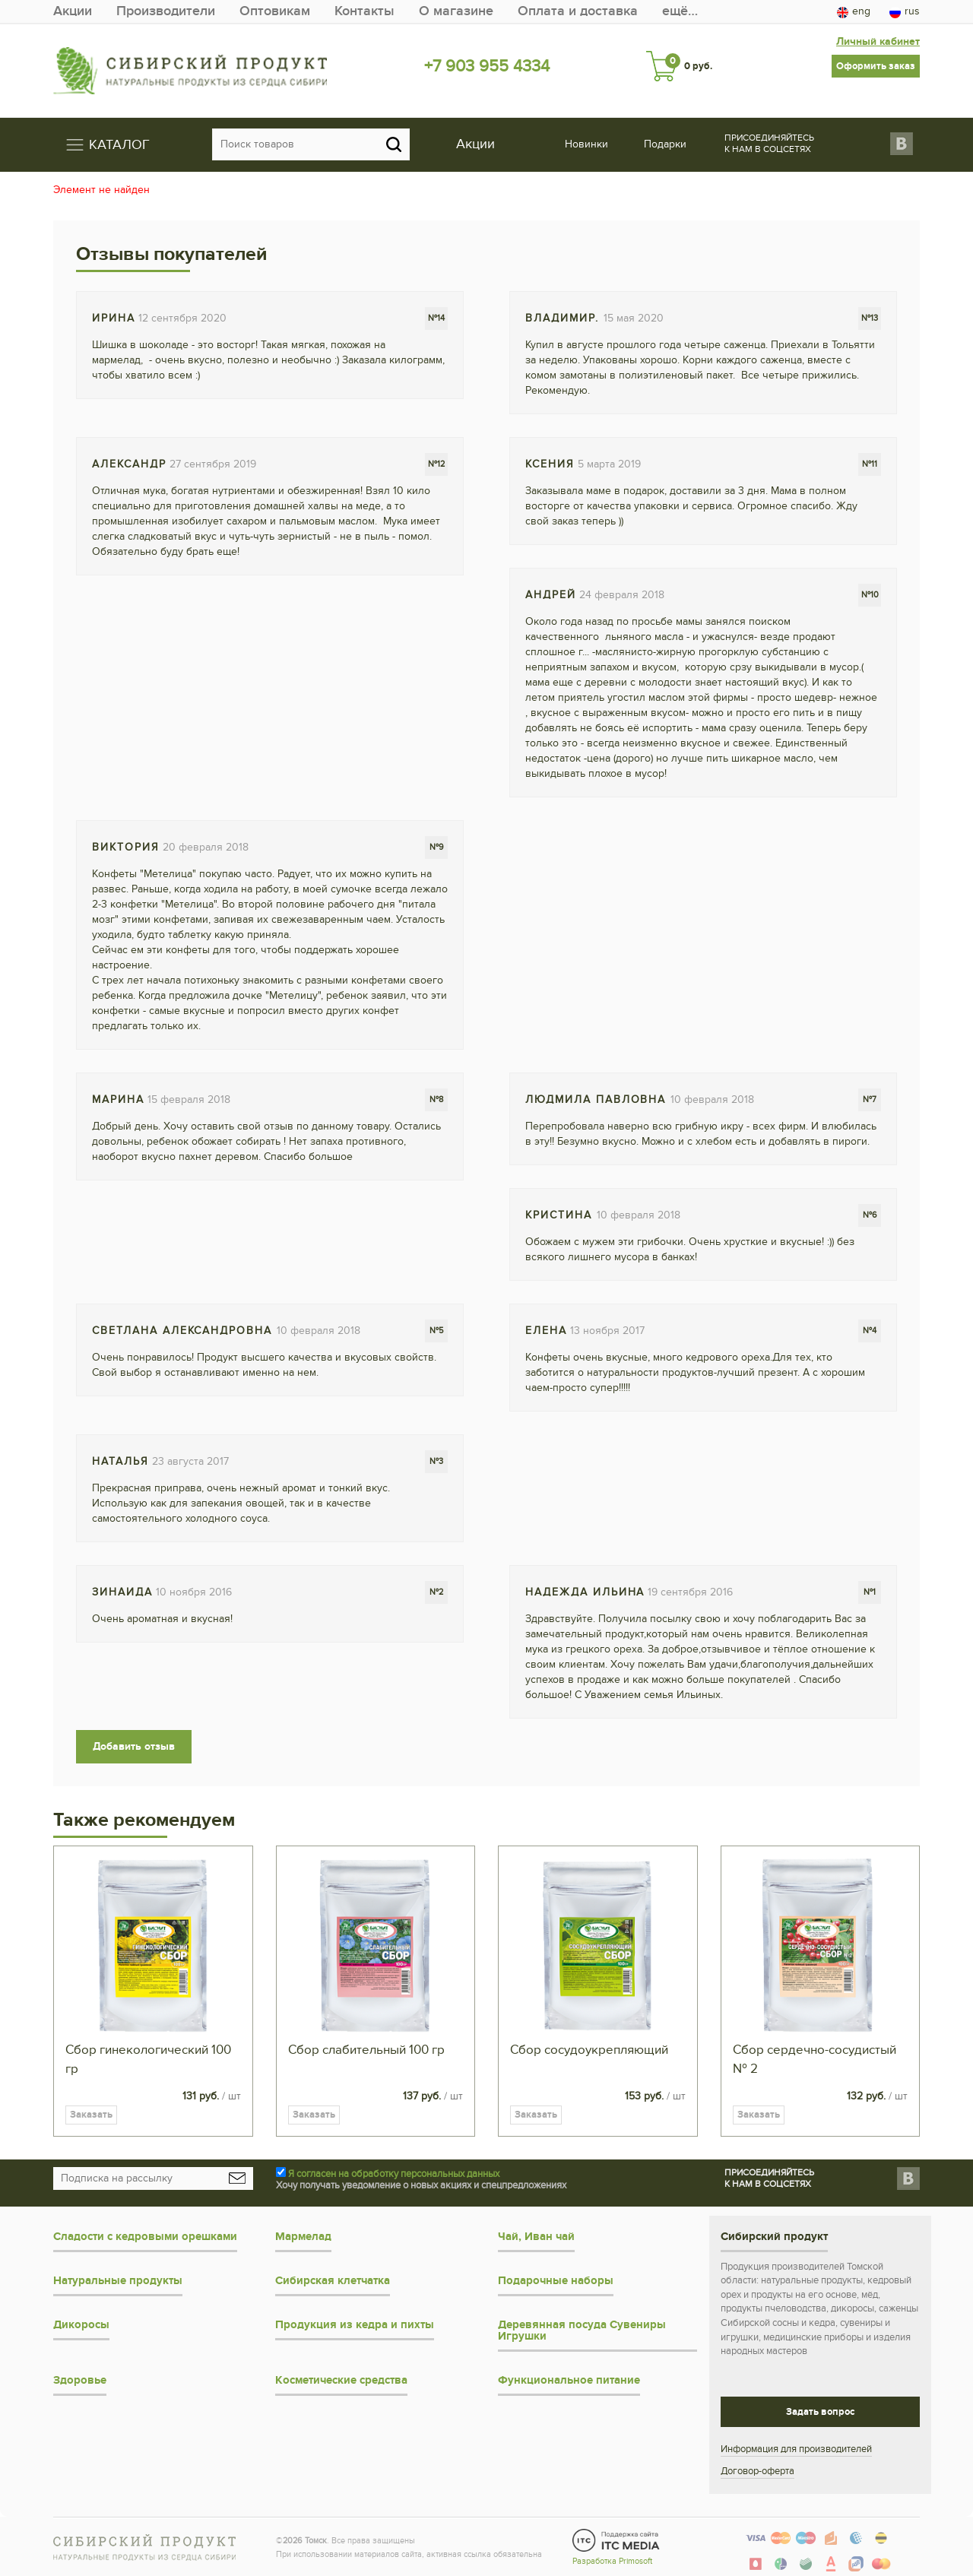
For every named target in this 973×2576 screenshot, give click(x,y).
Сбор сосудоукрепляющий (589, 2050)
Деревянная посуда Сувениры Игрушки (582, 2330)
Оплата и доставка (578, 11)
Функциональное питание (569, 2380)
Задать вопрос (820, 2412)
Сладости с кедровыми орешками (145, 2236)
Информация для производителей (796, 2449)
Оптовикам (274, 11)
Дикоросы (81, 2325)
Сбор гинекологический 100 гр (148, 2059)
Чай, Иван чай (536, 2236)
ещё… (680, 11)
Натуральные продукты (117, 2280)
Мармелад (303, 2236)
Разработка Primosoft (612, 2561)
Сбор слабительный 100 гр (366, 2050)
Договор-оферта (757, 2471)
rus (904, 11)
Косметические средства (341, 2380)
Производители (165, 11)
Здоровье (79, 2380)
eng (853, 11)
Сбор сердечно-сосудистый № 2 (814, 2059)
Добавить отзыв (134, 1746)
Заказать (91, 2115)
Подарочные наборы (555, 2280)
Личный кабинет (878, 41)
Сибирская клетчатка (332, 2280)
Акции (72, 11)
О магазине (456, 11)
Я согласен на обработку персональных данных (393, 2174)
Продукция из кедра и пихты (354, 2325)
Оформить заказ (875, 66)
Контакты (364, 11)
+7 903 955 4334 (487, 66)
